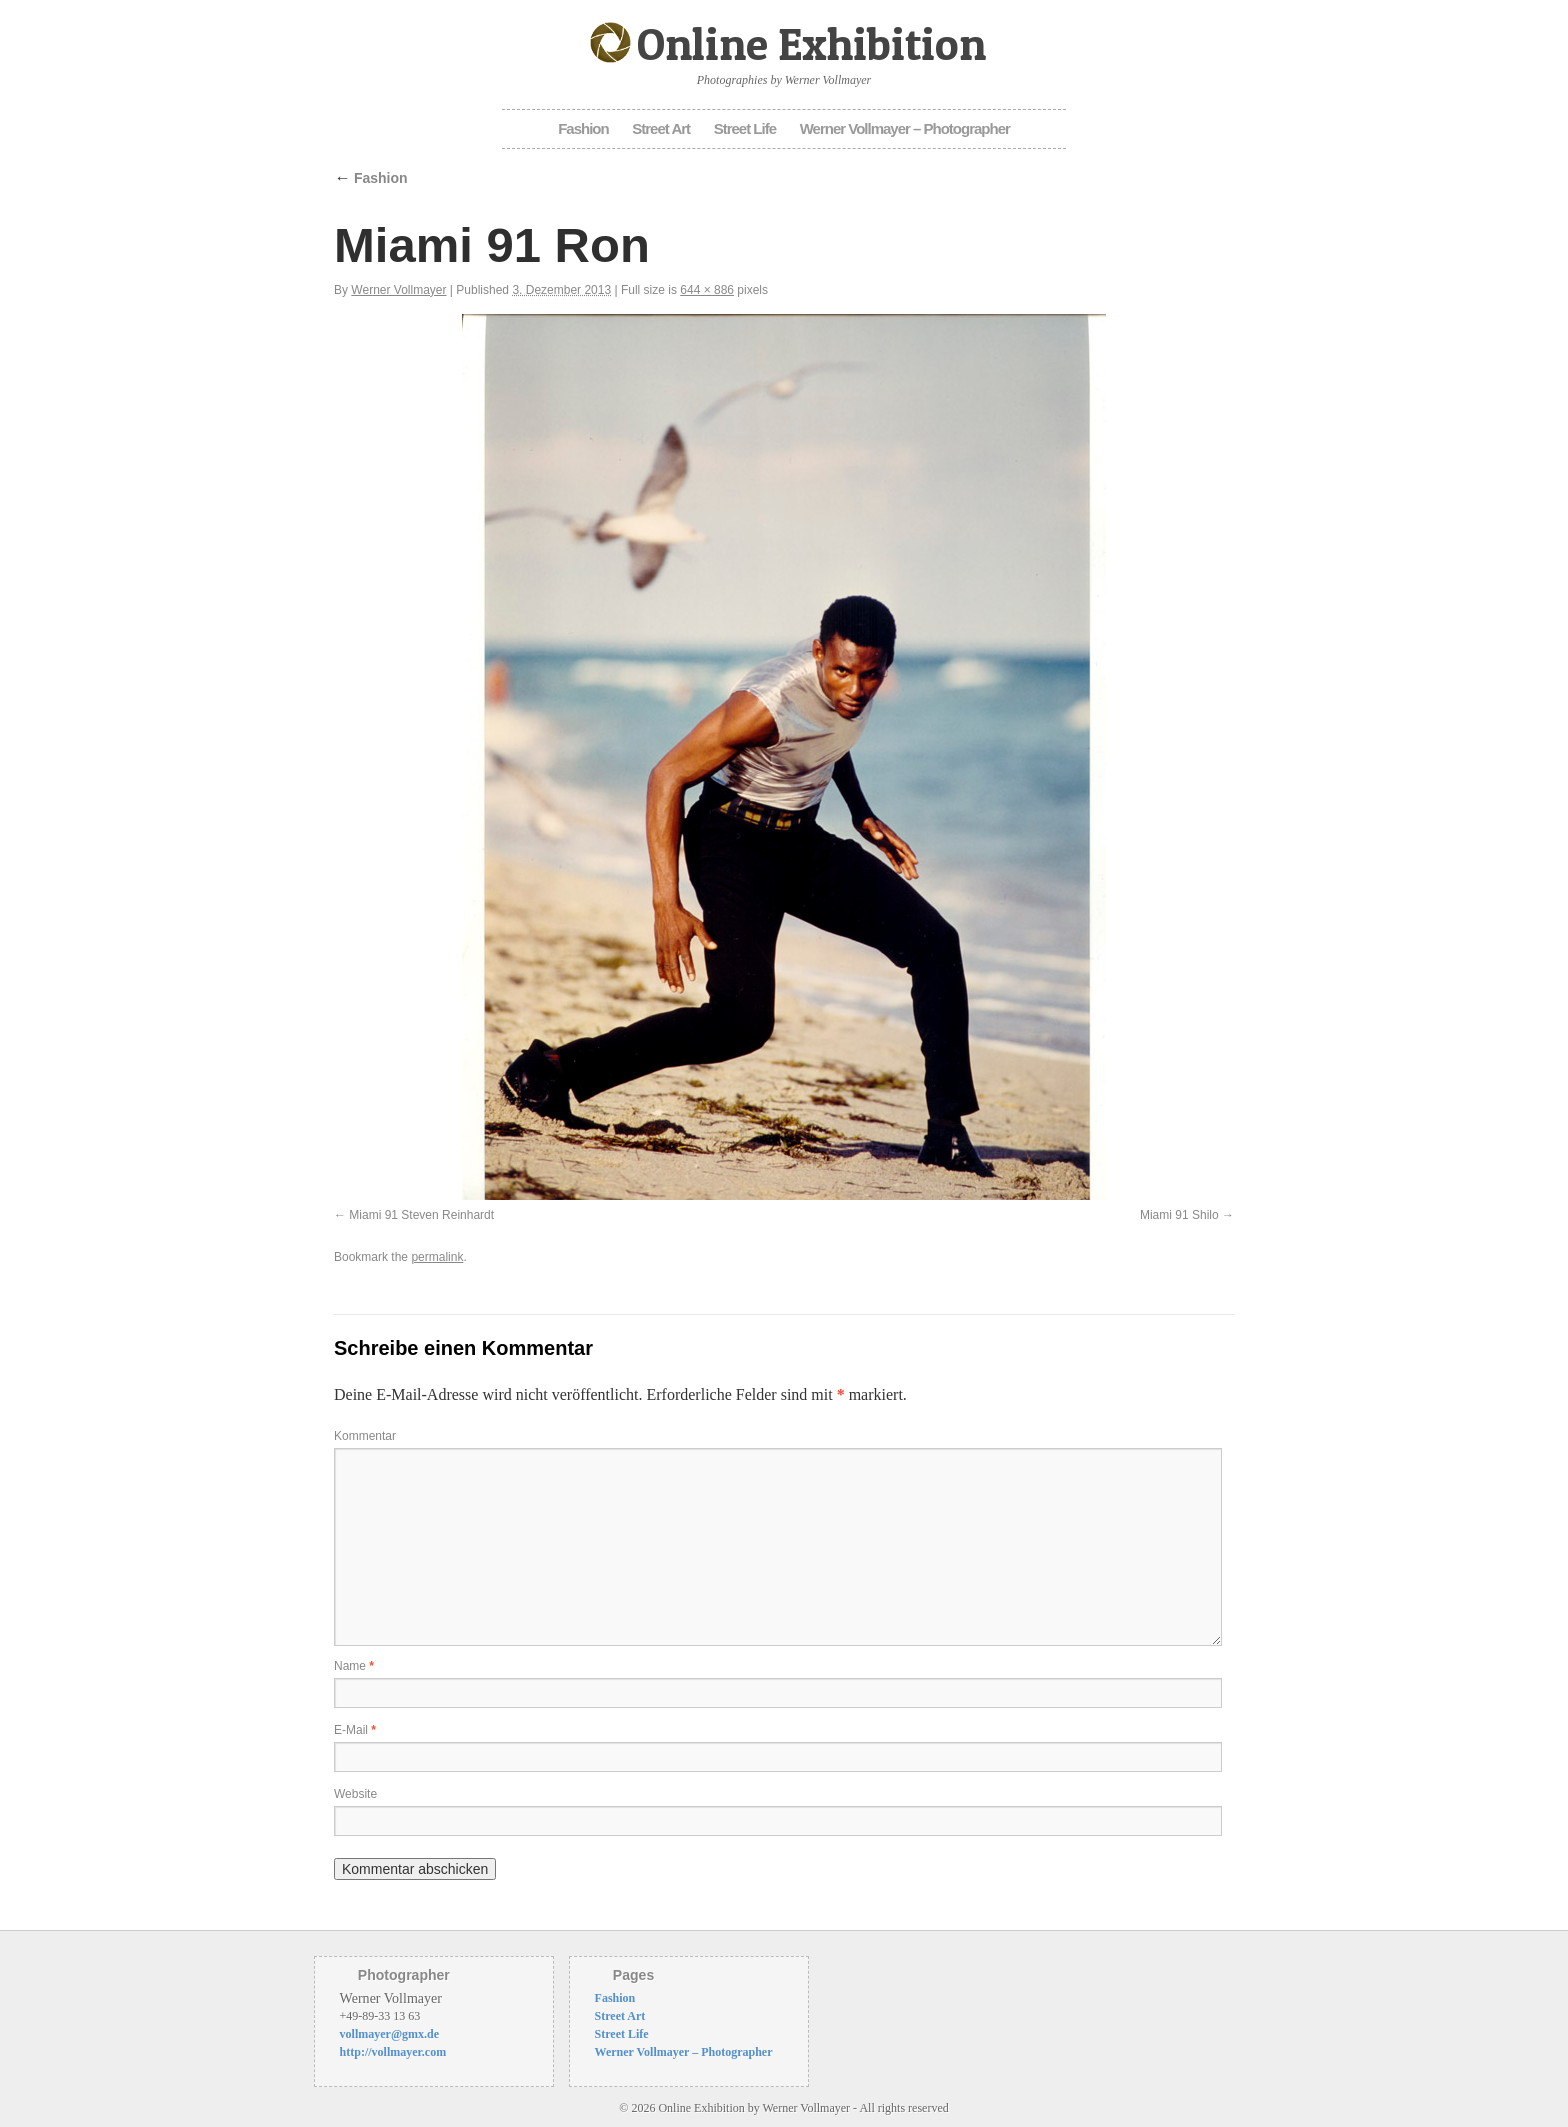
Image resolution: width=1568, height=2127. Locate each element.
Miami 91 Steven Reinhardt (421, 1215)
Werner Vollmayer (398, 290)
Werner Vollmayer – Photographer (905, 128)
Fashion (583, 128)
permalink (437, 1257)
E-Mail (355, 1730)
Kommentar (365, 1436)
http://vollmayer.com (393, 2052)
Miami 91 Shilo (1179, 1215)
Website (355, 1794)
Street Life (745, 128)
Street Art (661, 128)
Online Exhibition (811, 43)
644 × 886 (707, 290)
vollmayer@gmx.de (389, 2034)
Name (354, 1666)
